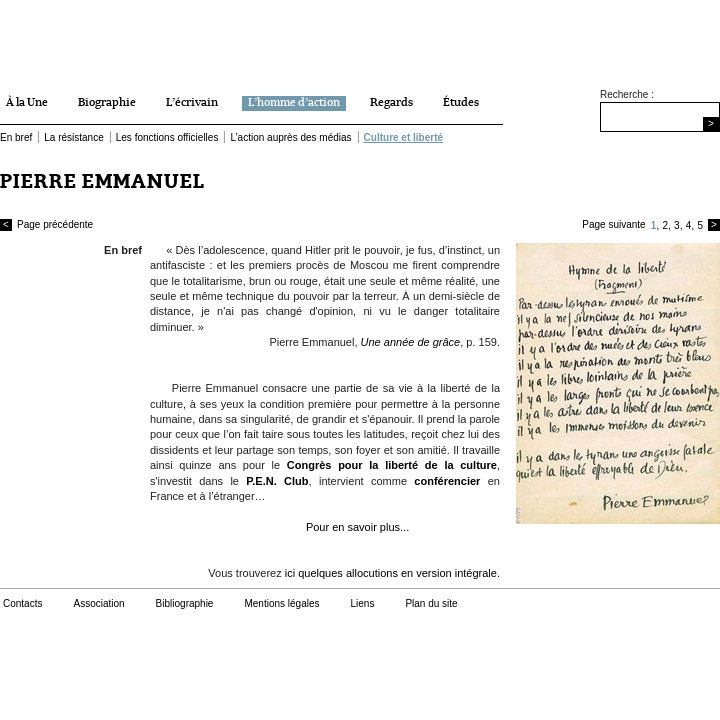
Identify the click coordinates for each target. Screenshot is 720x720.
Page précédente (46, 225)
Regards (391, 103)
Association (98, 603)
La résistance (73, 137)
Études (461, 103)
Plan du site (431, 603)
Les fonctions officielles (167, 137)
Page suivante (613, 224)
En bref (16, 137)
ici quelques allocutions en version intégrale (391, 573)
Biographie (107, 103)
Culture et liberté (403, 137)
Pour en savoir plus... (357, 527)
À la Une (27, 103)
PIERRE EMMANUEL (102, 181)
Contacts (22, 603)
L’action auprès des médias (290, 137)
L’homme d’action (294, 103)
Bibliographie (185, 603)
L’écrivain (192, 103)
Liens (362, 603)
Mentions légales (281, 603)
